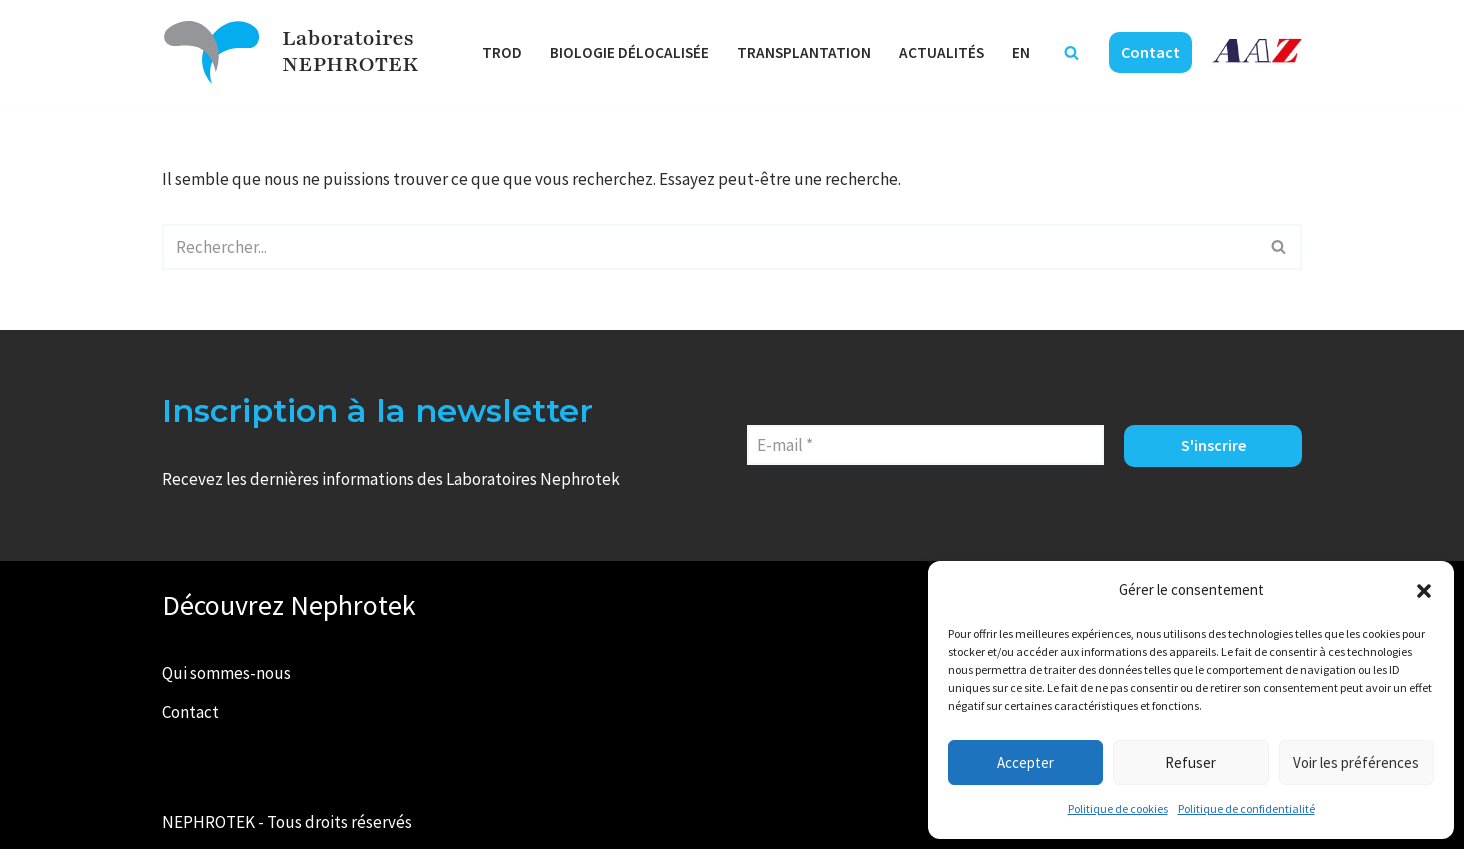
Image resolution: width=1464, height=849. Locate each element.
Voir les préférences (1356, 762)
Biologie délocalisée (629, 52)
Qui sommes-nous (226, 673)
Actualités (941, 52)
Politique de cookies (1118, 808)
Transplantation (804, 52)
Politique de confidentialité (1246, 808)
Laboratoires (348, 38)
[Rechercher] (1071, 52)
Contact (1150, 52)
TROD (502, 52)
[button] (1424, 591)
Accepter (1025, 762)
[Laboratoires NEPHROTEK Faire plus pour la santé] (212, 52)
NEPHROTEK (350, 64)
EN (1021, 52)
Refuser (1190, 762)
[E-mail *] (925, 445)
